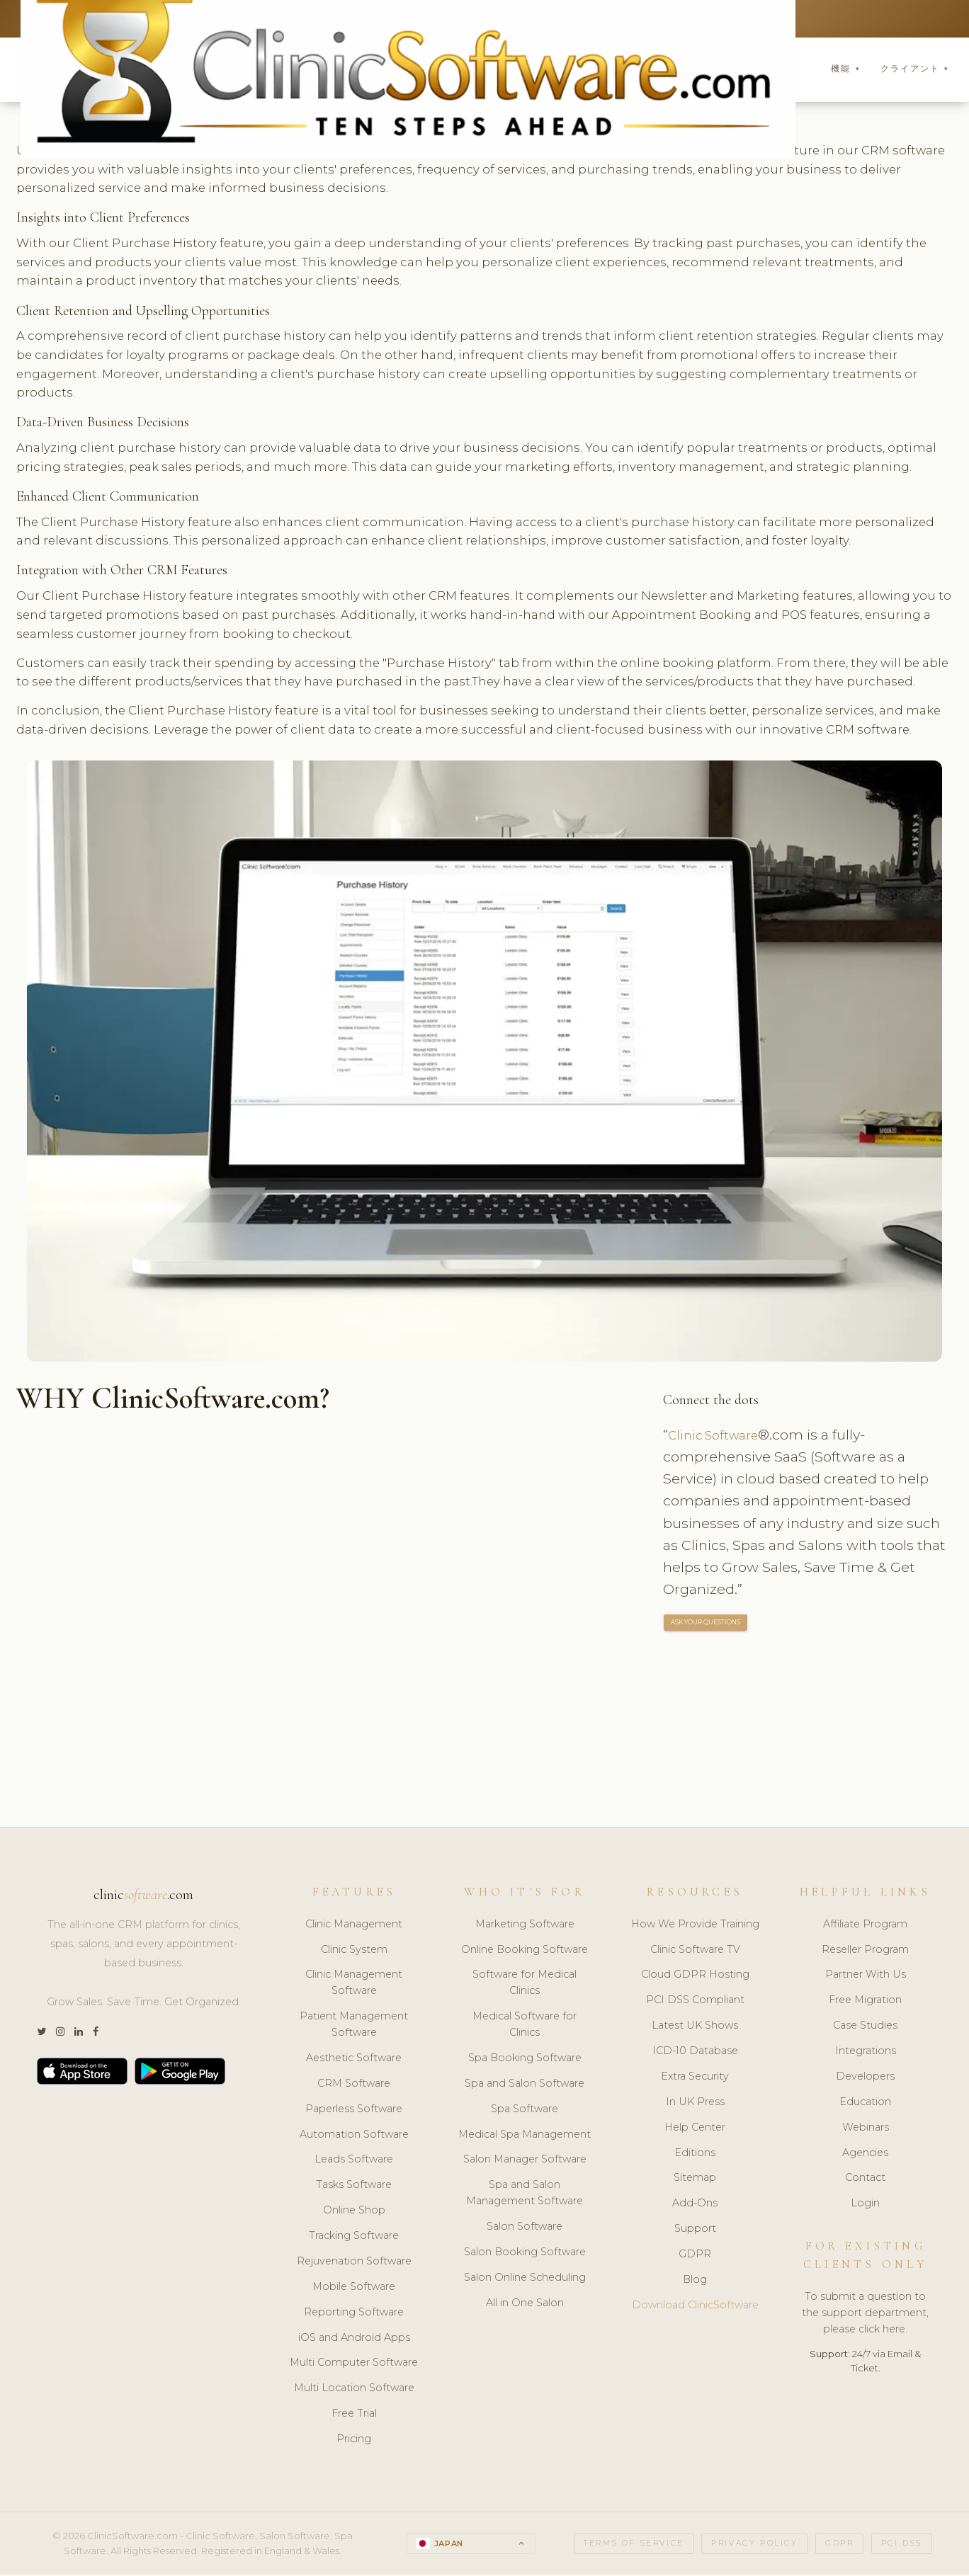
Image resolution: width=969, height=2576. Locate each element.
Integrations (865, 2052)
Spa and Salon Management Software (524, 2194)
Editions (694, 2154)
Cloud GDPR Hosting (695, 1976)
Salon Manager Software (524, 2161)
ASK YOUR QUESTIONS (706, 1625)
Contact (865, 2179)
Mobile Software (353, 2288)
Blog (695, 2281)
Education (865, 2103)
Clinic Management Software (353, 1984)
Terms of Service (634, 2545)
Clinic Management (353, 1926)
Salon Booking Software (525, 2253)
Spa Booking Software (525, 2059)
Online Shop (354, 2212)
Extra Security (695, 2078)
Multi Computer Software (354, 2364)
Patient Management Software (354, 2026)
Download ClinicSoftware (695, 2307)
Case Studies (865, 2027)
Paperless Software (353, 2110)
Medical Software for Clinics (524, 2026)
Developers (865, 2078)
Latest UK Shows (695, 2027)
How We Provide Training (695, 1926)
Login (865, 2205)
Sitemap (695, 2179)
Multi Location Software (354, 2389)
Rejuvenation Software (354, 2263)
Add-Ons (695, 2205)
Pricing (353, 2440)
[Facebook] (95, 2034)
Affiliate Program (865, 1926)
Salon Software (524, 2228)
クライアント (914, 70)
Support (695, 2230)
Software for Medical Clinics (524, 1984)
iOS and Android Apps (354, 2339)
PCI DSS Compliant (695, 2001)
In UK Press (695, 2103)
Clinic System (354, 1951)
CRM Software (353, 2085)
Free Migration (865, 2001)
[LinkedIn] (78, 2034)
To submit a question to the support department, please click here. (865, 2314)
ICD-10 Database (695, 2052)
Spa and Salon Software (524, 2085)
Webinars (865, 2129)
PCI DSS (901, 2545)
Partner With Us (865, 1976)
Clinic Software (719, 1436)
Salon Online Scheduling (525, 2279)
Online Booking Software (524, 1951)
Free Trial (354, 2415)
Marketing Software (524, 1926)
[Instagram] (60, 2034)
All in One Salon (525, 2304)
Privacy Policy (754, 2545)
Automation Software (354, 2136)
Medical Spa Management (524, 2136)
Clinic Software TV (695, 1951)
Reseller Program (865, 1951)
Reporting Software (354, 2314)
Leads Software (353, 2161)
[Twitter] (41, 2034)
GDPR (695, 2256)
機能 (845, 70)
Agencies (865, 2154)
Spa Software (524, 2110)
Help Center (694, 2129)
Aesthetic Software (354, 2059)
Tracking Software (354, 2237)
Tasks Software (354, 2186)
